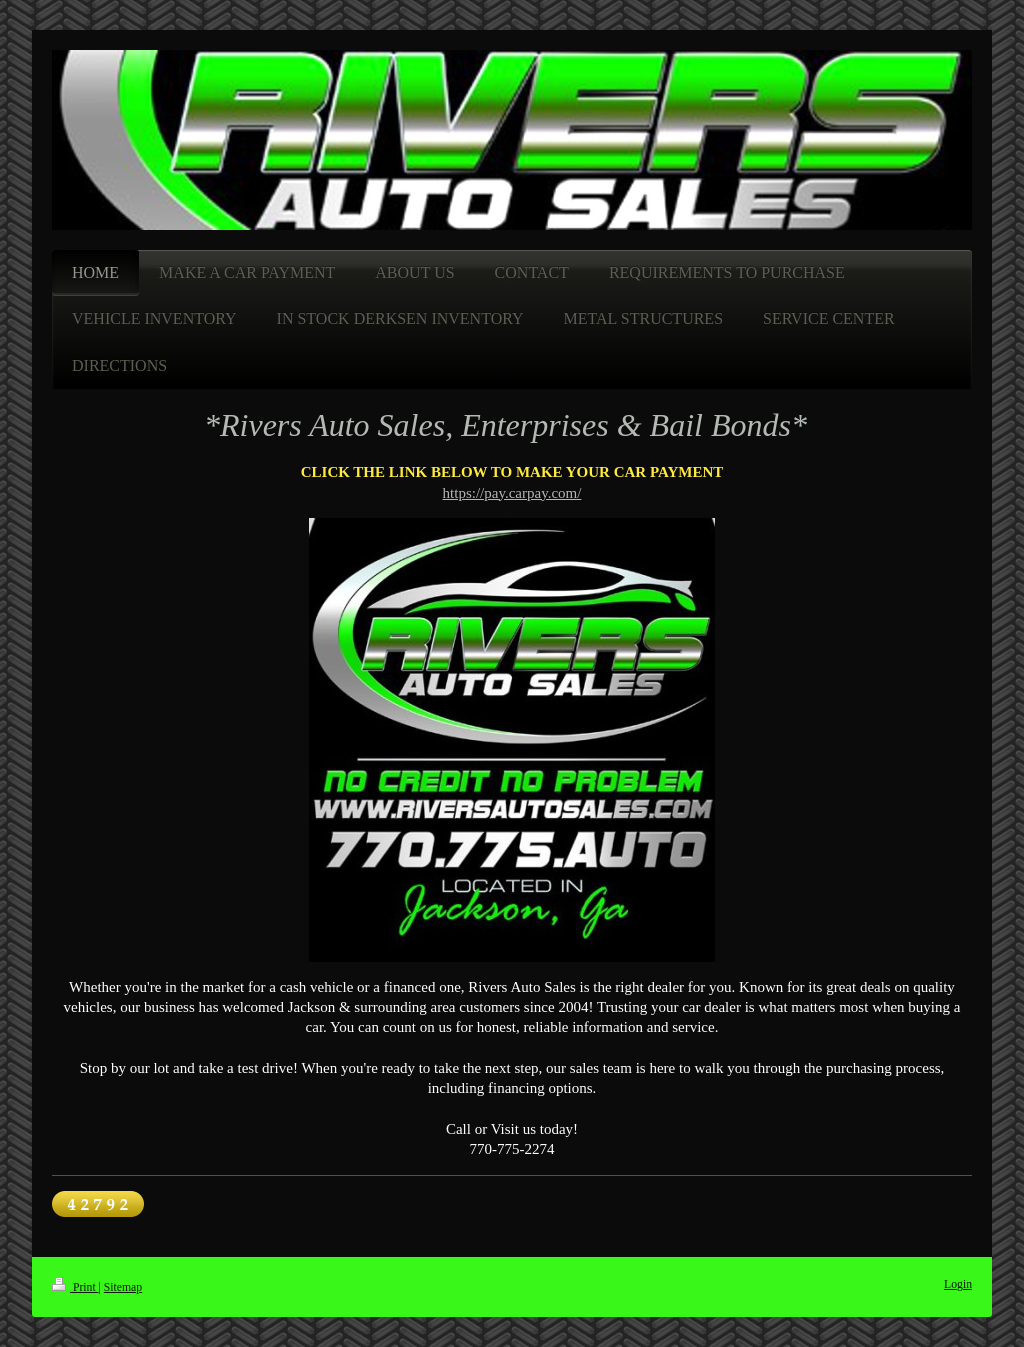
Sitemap (123, 1287)
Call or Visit (482, 1129)
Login (958, 1284)
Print (75, 1287)
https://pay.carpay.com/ (512, 493)
